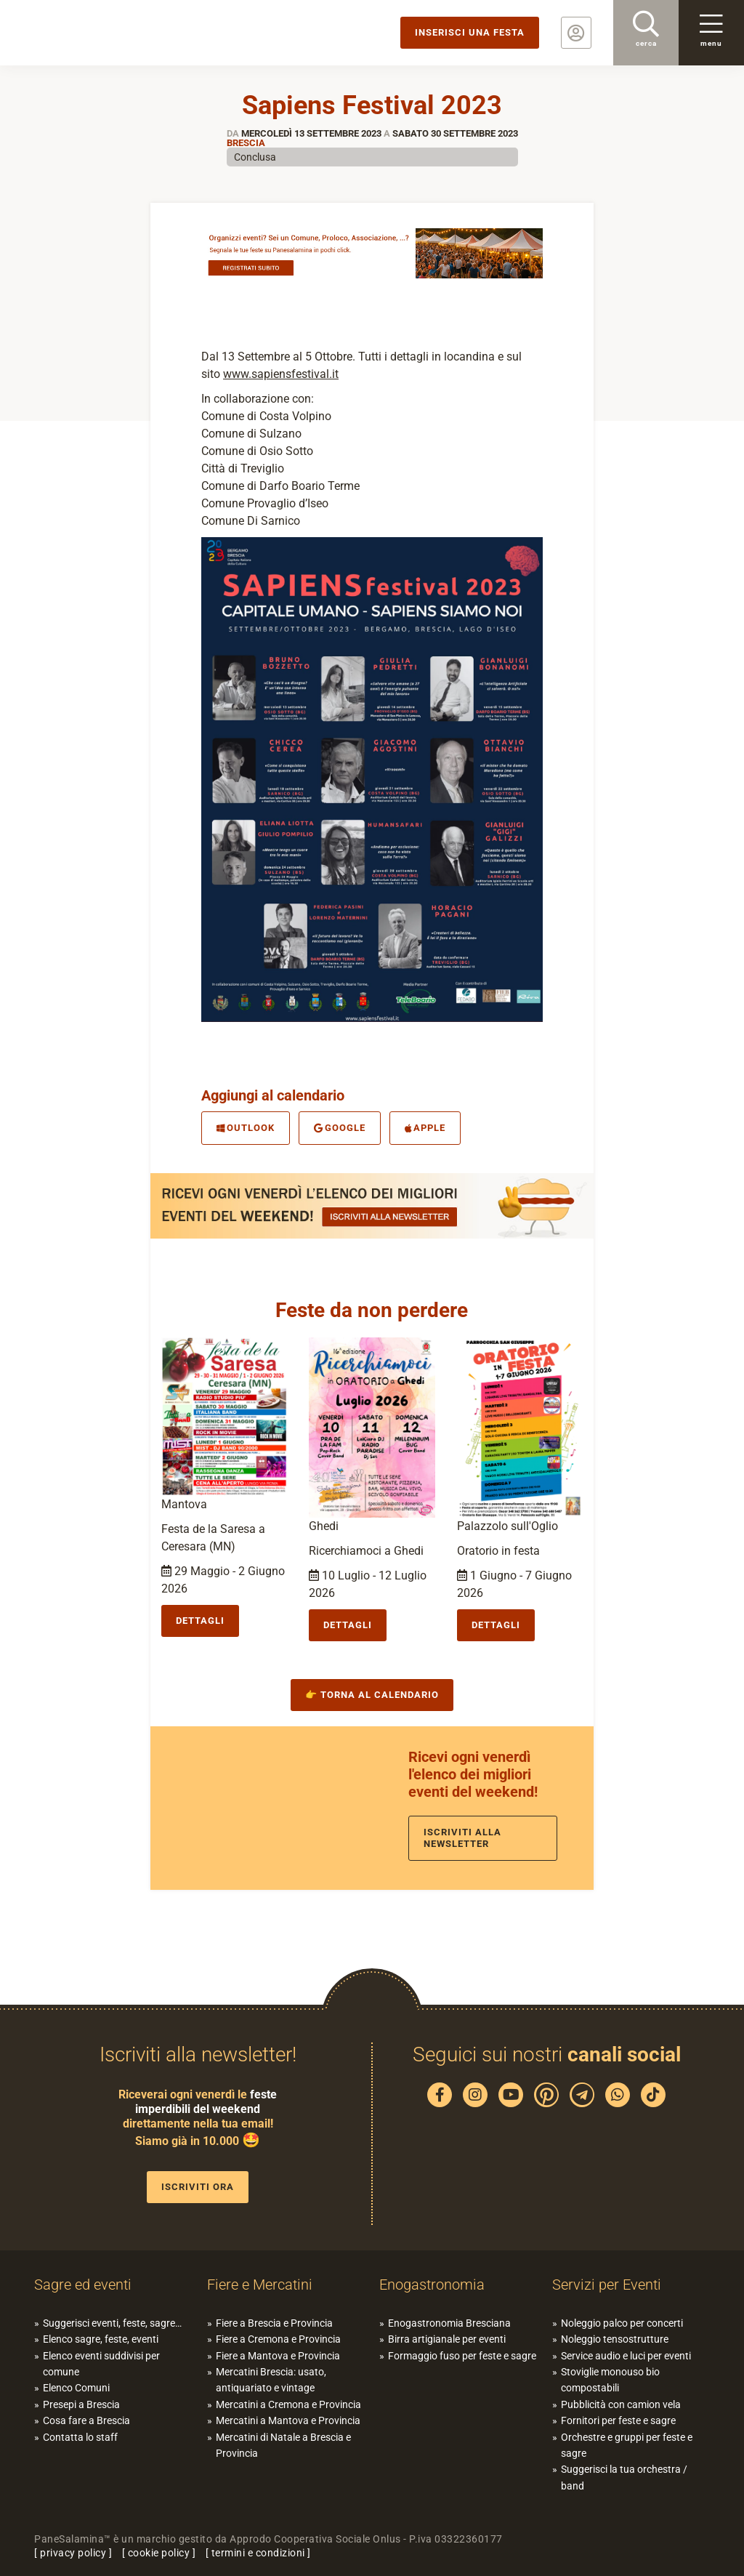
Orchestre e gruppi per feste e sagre (626, 2445)
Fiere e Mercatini (259, 2284)
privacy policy (73, 2553)
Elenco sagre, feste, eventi (100, 2339)
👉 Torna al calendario (372, 1694)
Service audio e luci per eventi (626, 2356)
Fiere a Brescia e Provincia (274, 2323)
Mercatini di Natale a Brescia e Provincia (283, 2445)
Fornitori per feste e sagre (618, 2420)
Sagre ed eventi (83, 2284)
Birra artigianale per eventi (447, 2339)
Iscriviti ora (197, 2186)
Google (339, 1127)
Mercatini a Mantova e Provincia (288, 2420)
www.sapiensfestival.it (281, 374)
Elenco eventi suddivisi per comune (101, 2364)
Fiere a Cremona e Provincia (278, 2339)
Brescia (246, 142)
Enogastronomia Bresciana (449, 2323)
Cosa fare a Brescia (86, 2420)
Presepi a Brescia (81, 2404)
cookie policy (159, 2553)
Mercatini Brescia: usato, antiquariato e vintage (271, 2380)
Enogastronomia (432, 2284)
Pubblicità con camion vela (621, 2404)
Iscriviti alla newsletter (462, 1838)
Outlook (246, 1127)
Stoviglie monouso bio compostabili (610, 2380)
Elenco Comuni (76, 2388)
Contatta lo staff (80, 2437)
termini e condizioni (258, 2553)
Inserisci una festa (470, 32)
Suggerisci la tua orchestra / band (624, 2477)
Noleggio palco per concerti (622, 2323)
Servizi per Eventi (606, 2284)
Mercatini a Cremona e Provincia (288, 2404)
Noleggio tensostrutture (614, 2339)
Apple (425, 1127)
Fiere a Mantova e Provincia (278, 2356)
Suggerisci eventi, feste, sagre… (112, 2323)
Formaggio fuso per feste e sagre (462, 2356)
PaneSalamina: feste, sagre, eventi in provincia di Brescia (112, 32)
